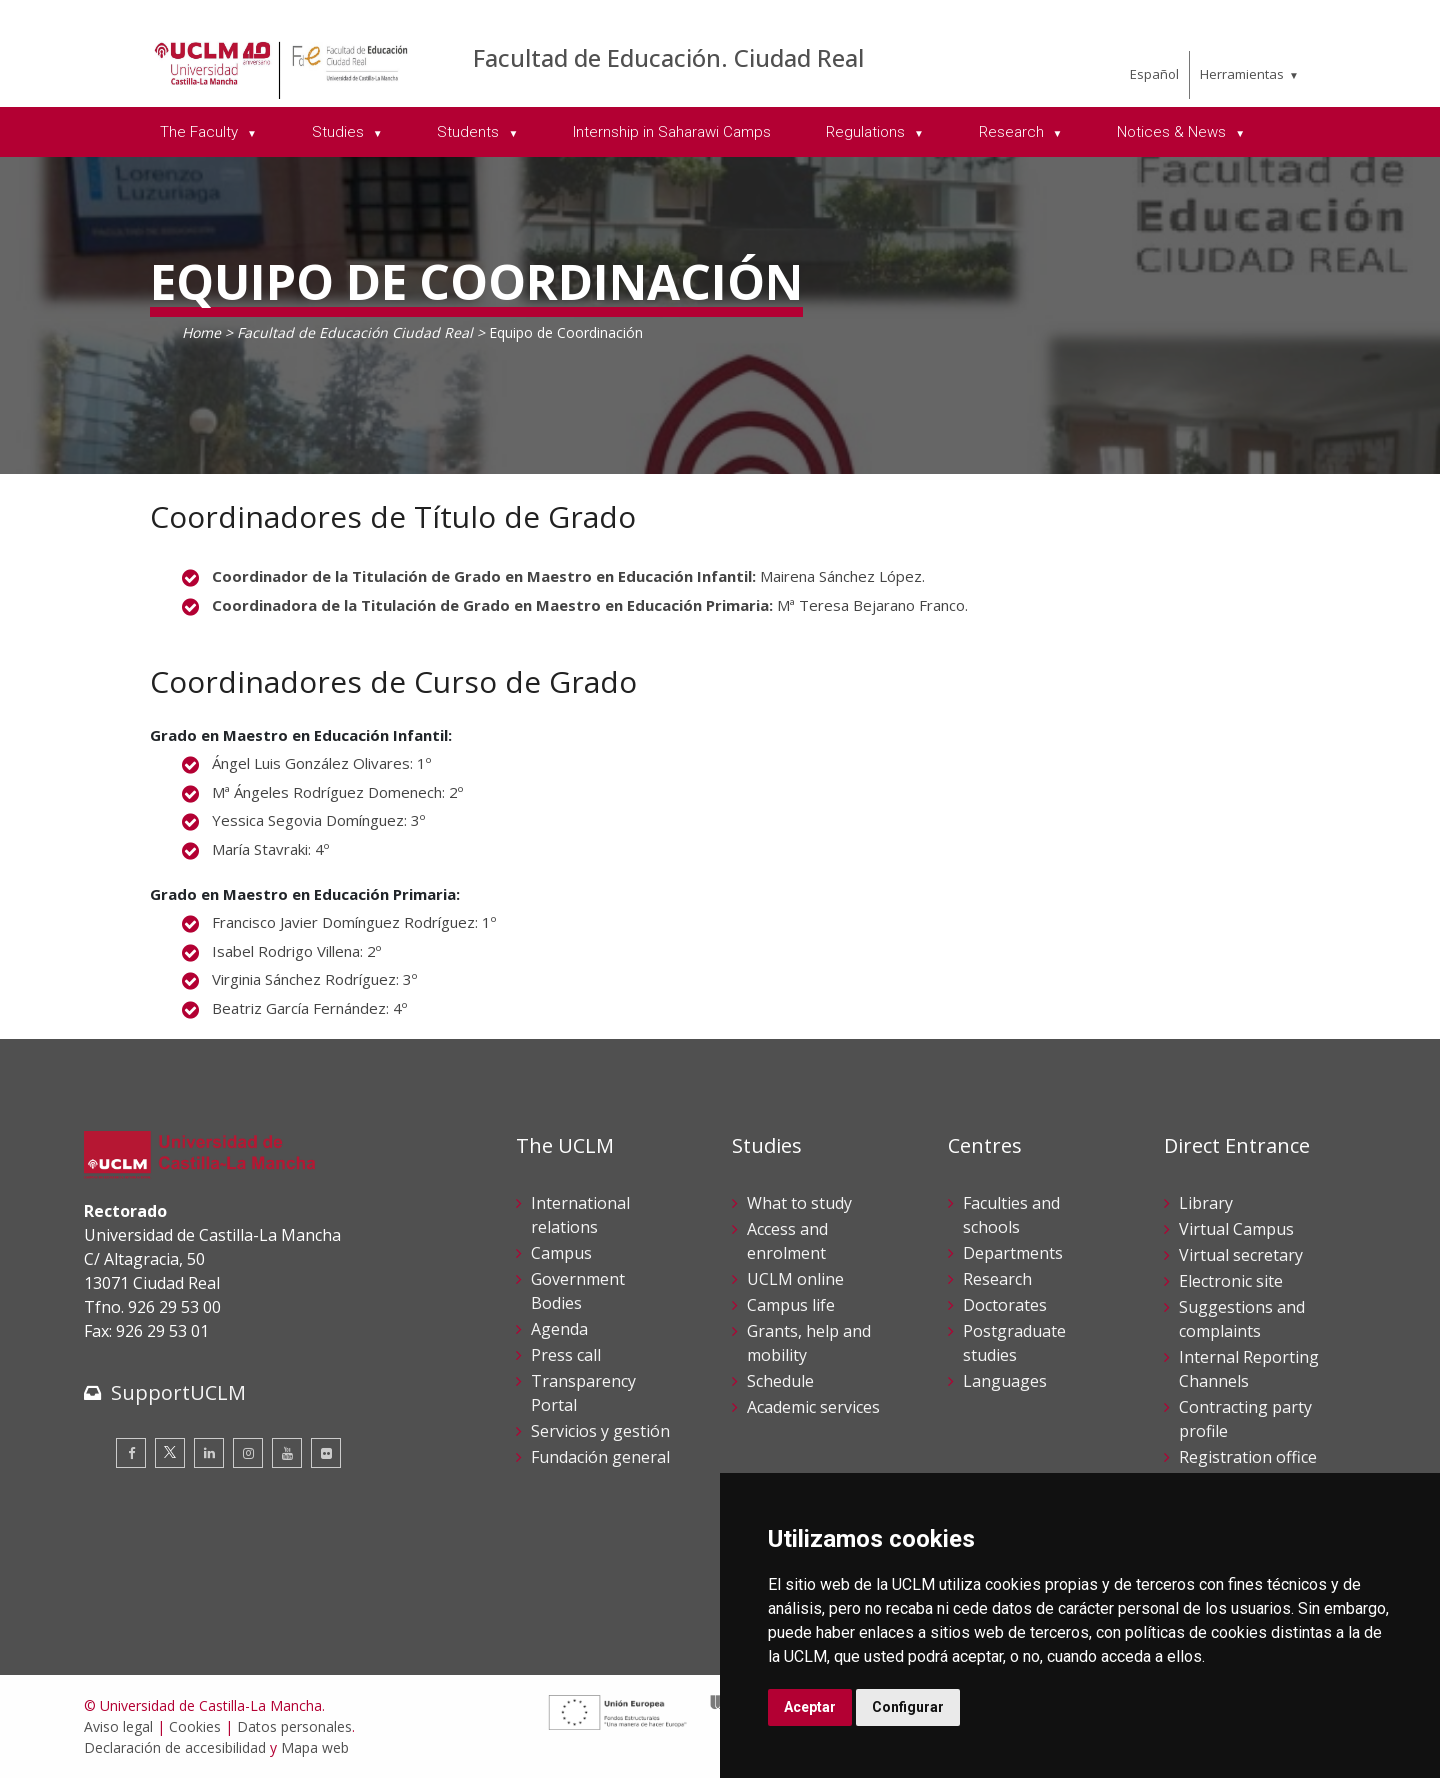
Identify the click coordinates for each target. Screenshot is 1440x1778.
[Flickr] (326, 1453)
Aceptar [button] (810, 1707)
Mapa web (315, 1747)
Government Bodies (578, 1291)
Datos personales (294, 1726)
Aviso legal (118, 1726)
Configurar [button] (908, 1707)
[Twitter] (170, 1453)
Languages (1005, 1381)
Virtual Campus (1236, 1229)
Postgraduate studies (1014, 1343)
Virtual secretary (1241, 1255)
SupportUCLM (178, 1392)
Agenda (559, 1329)
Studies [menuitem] (340, 132)
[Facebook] (131, 1453)
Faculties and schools (1011, 1215)
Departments (1013, 1253)
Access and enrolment (787, 1241)
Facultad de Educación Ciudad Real (355, 332)
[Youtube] (287, 1453)
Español (1154, 74)
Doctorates (1005, 1305)
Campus (561, 1253)
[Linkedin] (209, 1453)
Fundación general (600, 1457)
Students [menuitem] (470, 132)
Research (997, 1279)
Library (1206, 1203)
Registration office (1248, 1457)
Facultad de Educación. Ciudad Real (668, 57)
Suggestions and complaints (1242, 1319)
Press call (566, 1355)
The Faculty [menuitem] (201, 132)
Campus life (791, 1305)
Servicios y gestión (600, 1431)
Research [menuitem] (1013, 132)
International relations (580, 1215)
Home (201, 332)
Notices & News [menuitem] (1173, 132)
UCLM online (795, 1279)
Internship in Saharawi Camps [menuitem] (672, 132)
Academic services (813, 1407)
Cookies (195, 1726)
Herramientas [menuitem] (1242, 74)
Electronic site (1231, 1281)
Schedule (780, 1381)
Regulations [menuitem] (867, 132)
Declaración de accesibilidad (175, 1747)
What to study (799, 1203)
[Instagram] (248, 1453)
